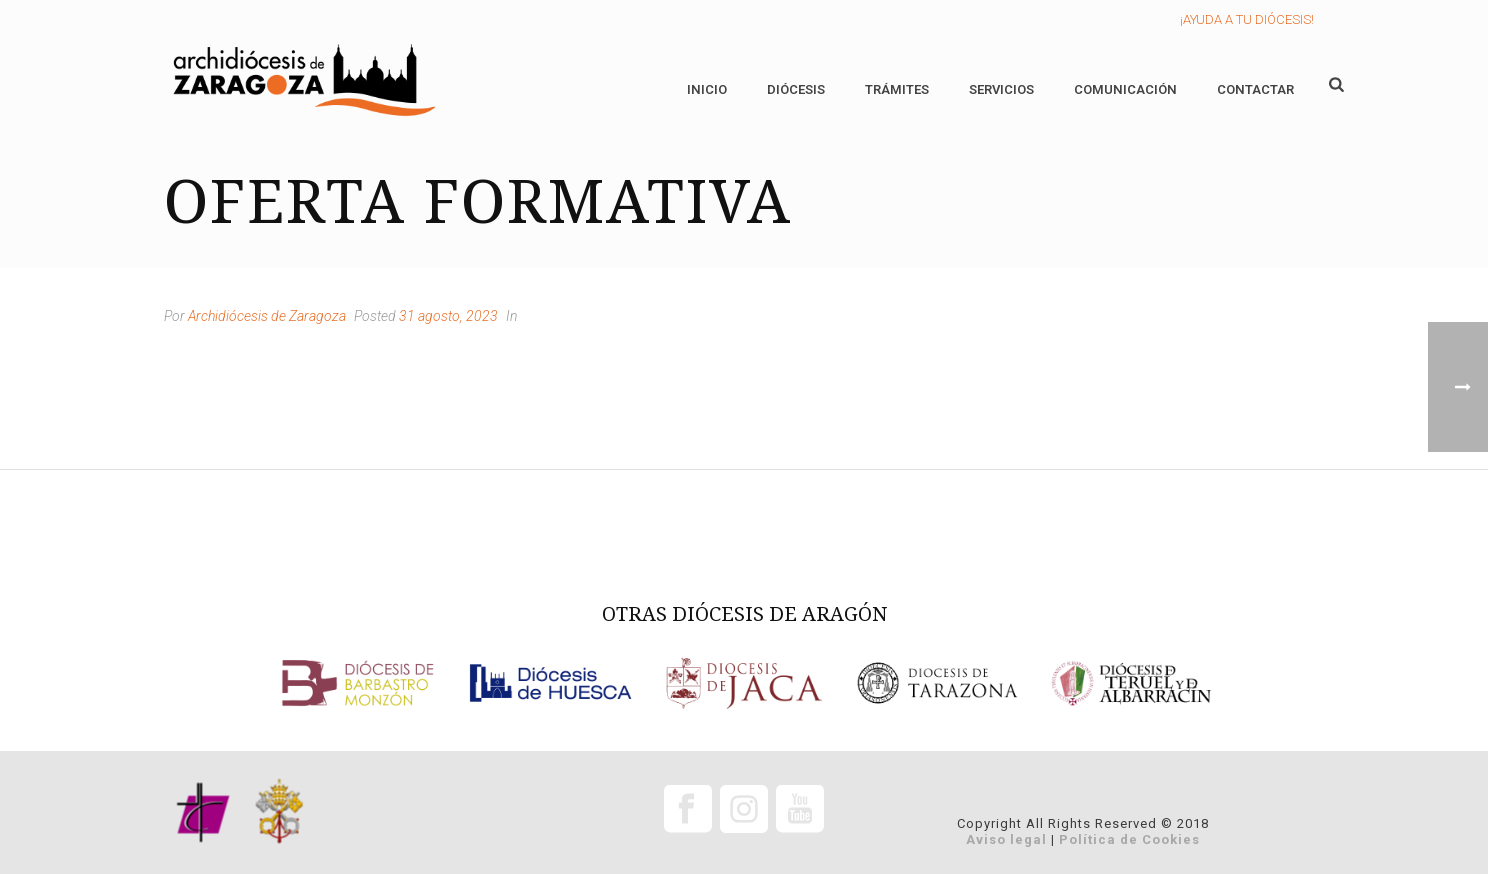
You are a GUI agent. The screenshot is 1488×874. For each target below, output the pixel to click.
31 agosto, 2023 (448, 316)
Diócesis (796, 89)
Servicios (1001, 89)
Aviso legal (1006, 839)
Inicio (707, 89)
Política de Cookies (1129, 839)
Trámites (897, 89)
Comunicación (1125, 89)
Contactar (1255, 89)
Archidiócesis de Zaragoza (267, 316)
